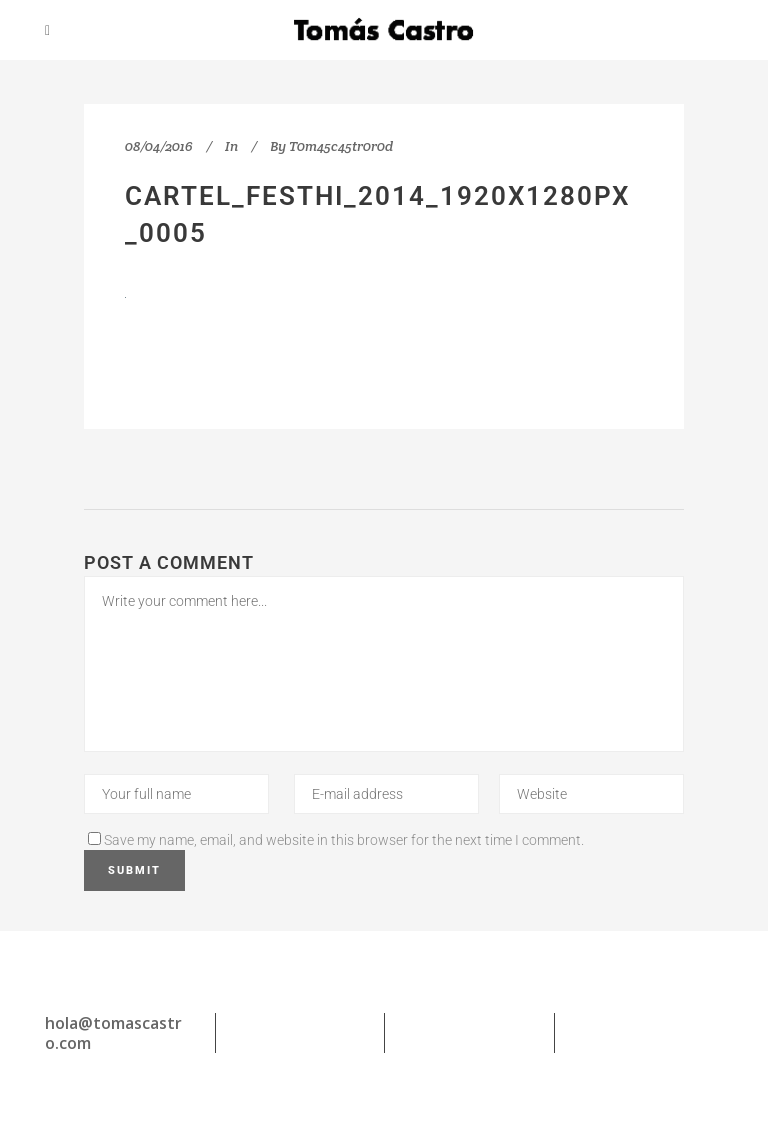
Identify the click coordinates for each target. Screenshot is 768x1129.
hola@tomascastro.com (113, 1033)
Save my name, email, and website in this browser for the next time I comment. (344, 840)
